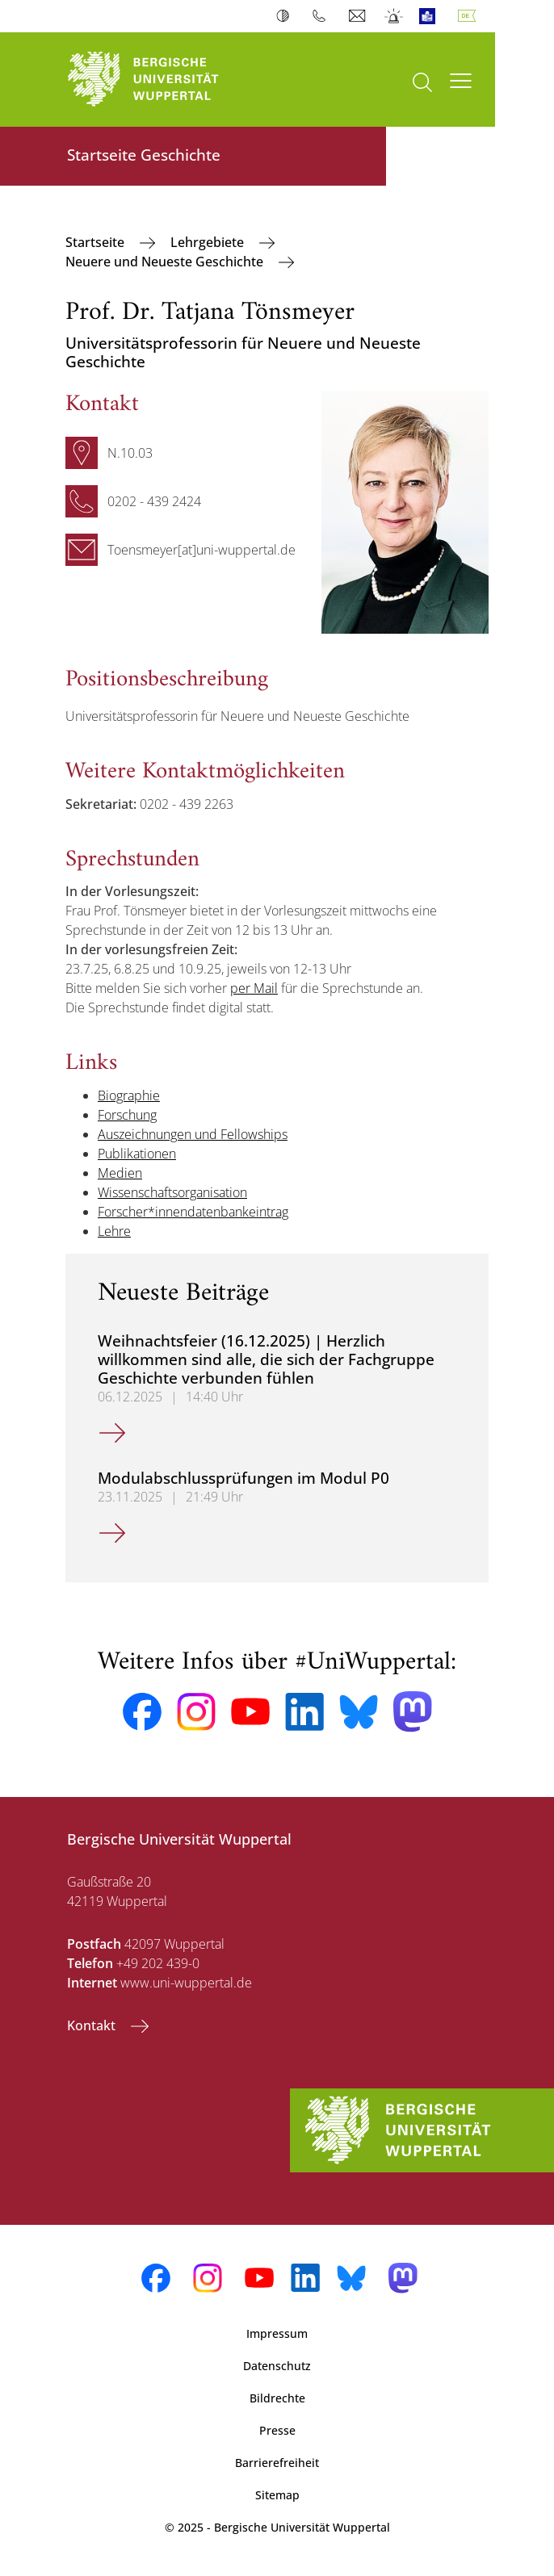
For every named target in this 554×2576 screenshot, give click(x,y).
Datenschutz (277, 2365)
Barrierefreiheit (277, 2462)
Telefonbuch (323, 16)
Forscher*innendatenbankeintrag (193, 1212)
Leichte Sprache (431, 16)
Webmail (359, 16)
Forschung (127, 1115)
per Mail (254, 988)
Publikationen (137, 1153)
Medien (120, 1173)
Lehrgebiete (208, 242)
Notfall (394, 16)
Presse (277, 2430)
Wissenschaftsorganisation (172, 1192)
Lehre (114, 1231)
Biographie (129, 1095)
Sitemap (277, 2495)
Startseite (96, 242)
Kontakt (93, 2025)
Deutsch (470, 16)
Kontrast (286, 16)
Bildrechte (277, 2398)
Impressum (277, 2333)
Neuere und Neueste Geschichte (166, 261)
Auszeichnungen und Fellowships (192, 1134)
